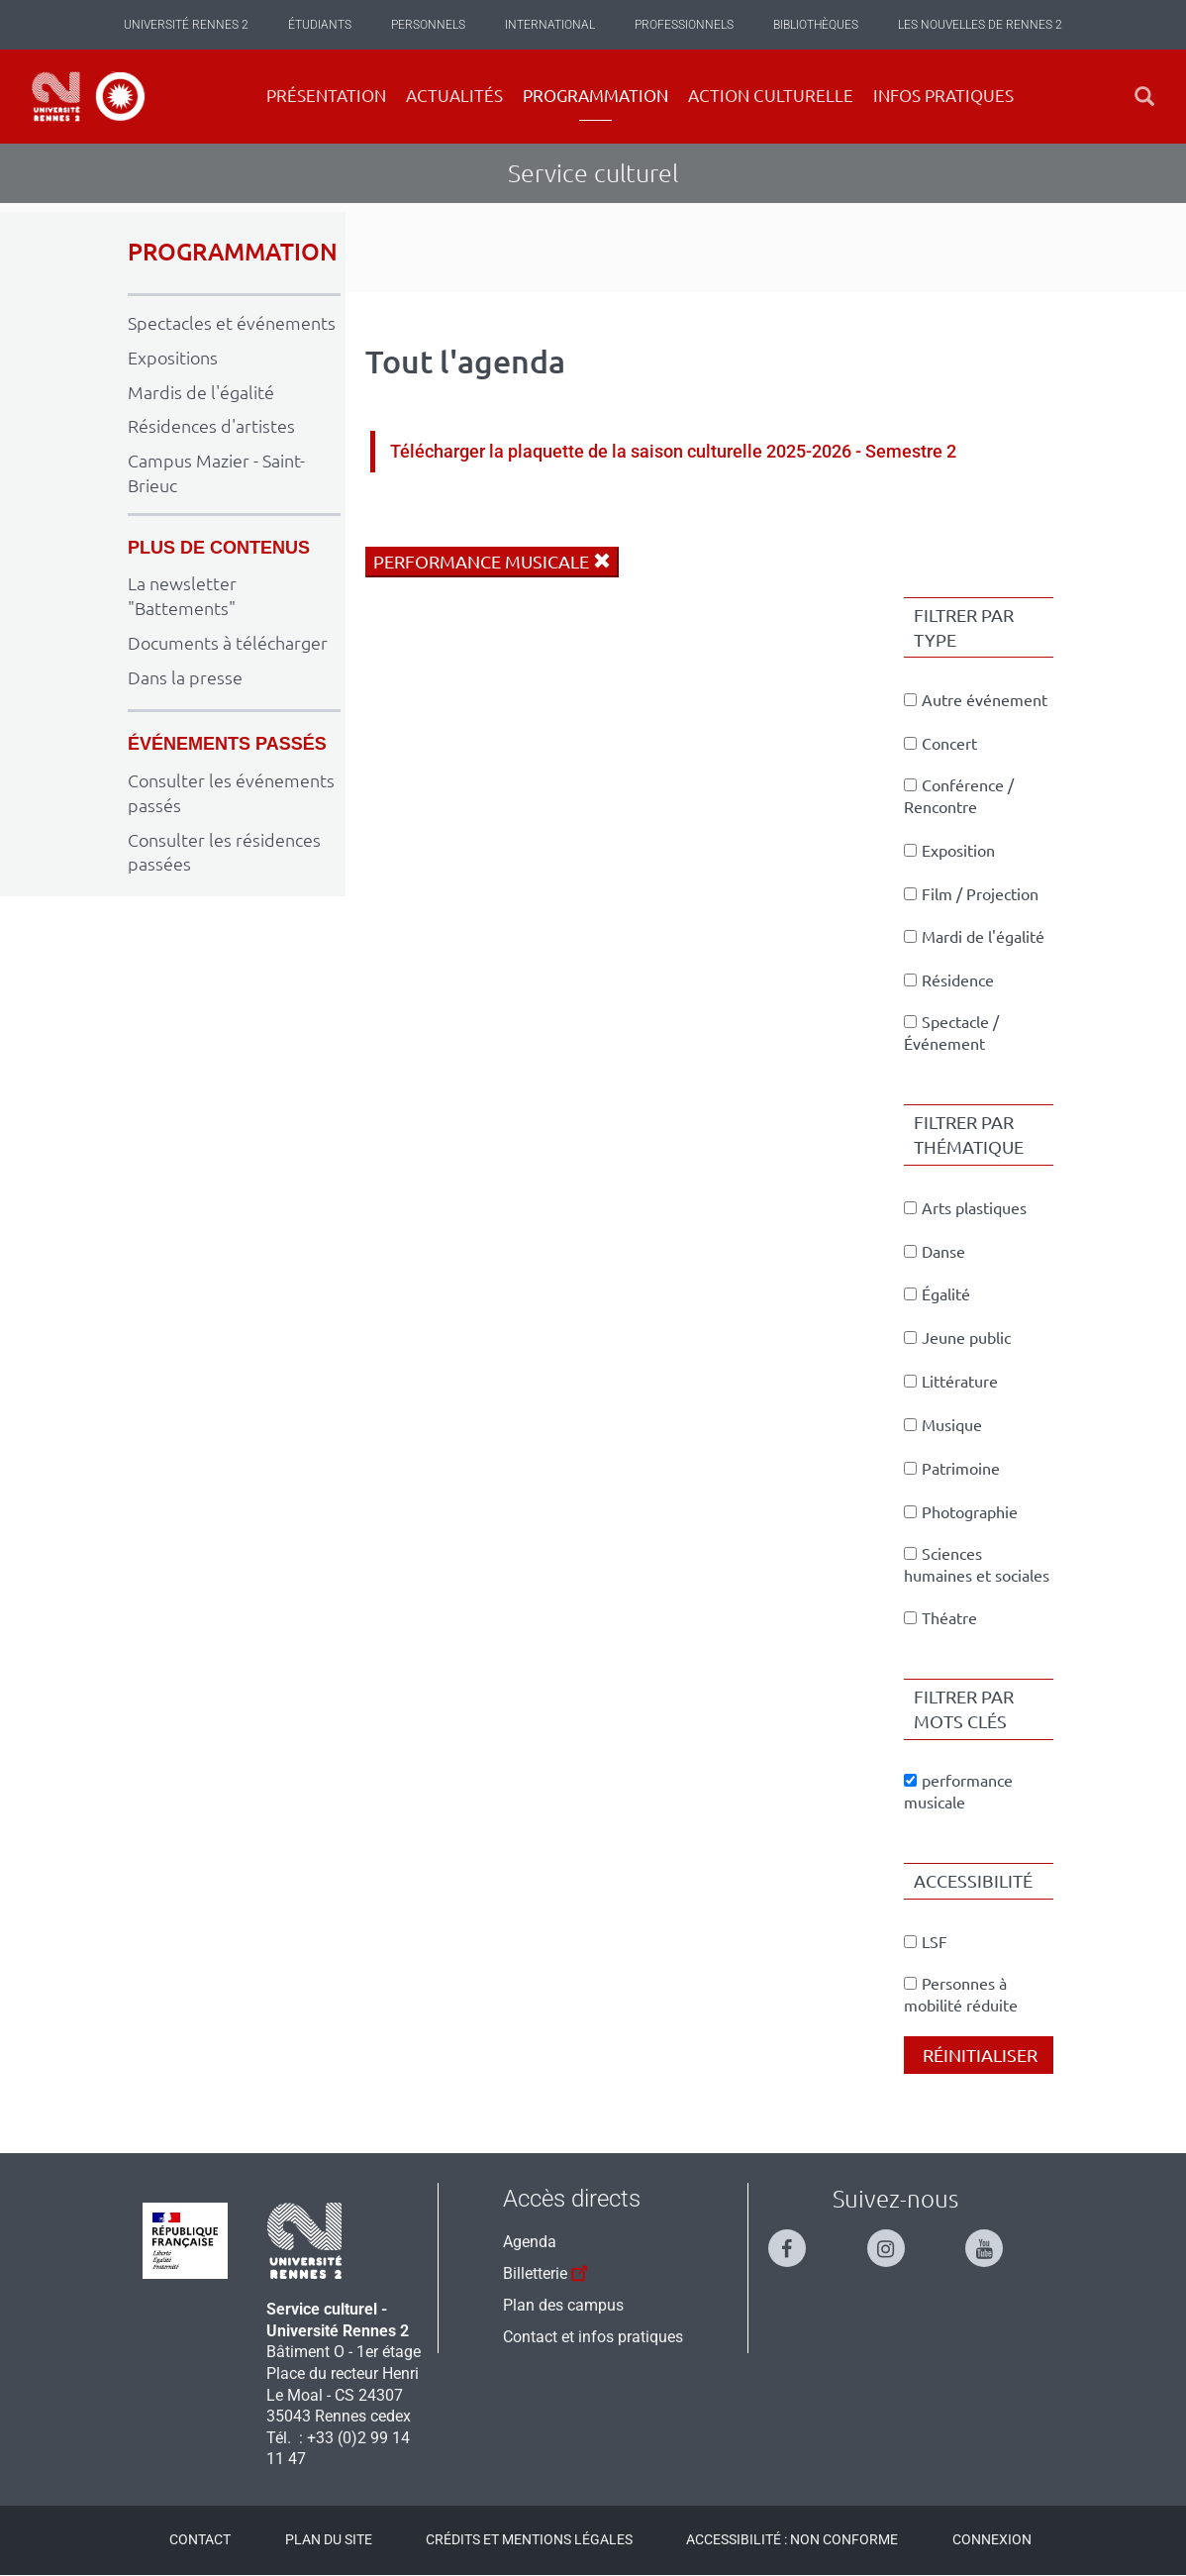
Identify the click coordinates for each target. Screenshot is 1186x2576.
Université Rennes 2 (186, 25)
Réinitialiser (978, 2055)
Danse (934, 1252)
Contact (200, 2539)
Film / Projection (971, 894)
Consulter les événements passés (231, 793)
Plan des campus (563, 2305)
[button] (1144, 96)
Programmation (595, 95)
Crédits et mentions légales (529, 2539)
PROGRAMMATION (233, 252)
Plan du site (328, 2539)
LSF (925, 1942)
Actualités (454, 95)
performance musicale (492, 561)
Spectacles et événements (232, 323)
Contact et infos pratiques (593, 2336)
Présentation (326, 95)
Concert (940, 744)
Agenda (529, 2241)
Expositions (173, 357)
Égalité (937, 1294)
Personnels (428, 25)
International (550, 25)
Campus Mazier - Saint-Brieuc (216, 473)
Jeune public (957, 1338)
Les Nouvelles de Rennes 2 (980, 25)
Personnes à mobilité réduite (961, 1994)
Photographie (961, 1512)
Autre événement (975, 700)
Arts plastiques (965, 1208)
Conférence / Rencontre (959, 796)
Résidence (949, 980)
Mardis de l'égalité (201, 392)
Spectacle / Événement (951, 1033)
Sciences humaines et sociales (976, 1565)
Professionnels (684, 25)
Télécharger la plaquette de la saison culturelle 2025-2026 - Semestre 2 (673, 451)
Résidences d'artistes (211, 426)
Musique (943, 1425)
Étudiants (319, 25)
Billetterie (548, 2270)
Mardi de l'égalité (974, 937)
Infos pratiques (943, 95)
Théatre (940, 1618)
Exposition (949, 851)
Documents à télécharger (228, 643)
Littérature (951, 1382)
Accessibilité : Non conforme (792, 2539)
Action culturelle (770, 95)
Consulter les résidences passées (224, 852)
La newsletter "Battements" (182, 595)
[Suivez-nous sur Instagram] (896, 2239)
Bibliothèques (815, 25)
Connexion (992, 2539)
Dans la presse (185, 677)
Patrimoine (952, 1469)
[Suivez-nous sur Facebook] (797, 2239)
